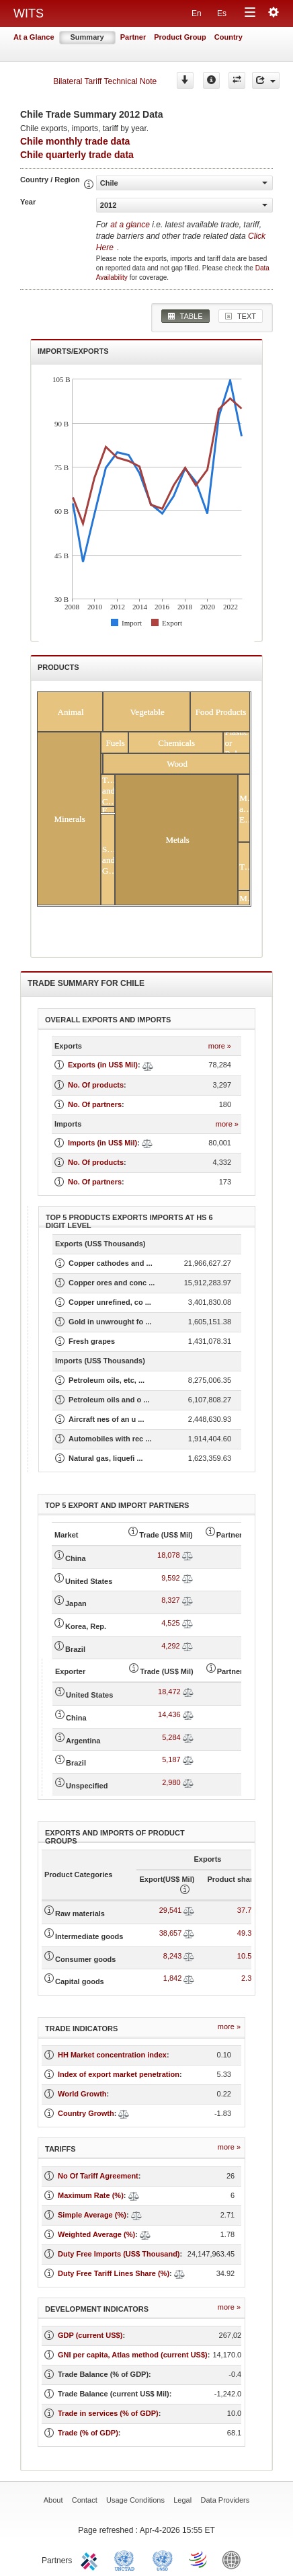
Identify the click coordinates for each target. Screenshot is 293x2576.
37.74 (246, 1910)
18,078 (168, 1555)
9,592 (170, 1578)
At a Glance (33, 37)
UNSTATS (162, 2559)
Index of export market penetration (118, 2074)
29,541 (170, 1910)
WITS (28, 13)
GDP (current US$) (90, 2335)
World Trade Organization (198, 2559)
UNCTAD (127, 2559)
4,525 (170, 1623)
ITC (91, 2559)
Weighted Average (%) (96, 2234)
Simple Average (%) (92, 2215)
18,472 (169, 1692)
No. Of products (96, 1085)
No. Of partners (95, 1104)
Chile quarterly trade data (77, 154)
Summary (87, 37)
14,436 (169, 1714)
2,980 (171, 1782)
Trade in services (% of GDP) (108, 2413)
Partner (133, 37)
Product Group (180, 37)
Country (228, 37)
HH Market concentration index (112, 2055)
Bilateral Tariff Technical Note (105, 81)
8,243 (172, 1956)
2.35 (248, 1978)
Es (221, 13)
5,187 (171, 1759)
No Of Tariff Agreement (98, 2176)
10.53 (246, 1956)
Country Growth (86, 2113)
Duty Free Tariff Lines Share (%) (113, 2273)
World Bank (234, 2559)
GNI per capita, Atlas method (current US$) (133, 2355)
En (197, 13)
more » (219, 1046)
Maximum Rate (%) (91, 2195)
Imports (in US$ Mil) (102, 1143)
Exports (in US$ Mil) (103, 1065)
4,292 (170, 1646)
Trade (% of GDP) (88, 2433)
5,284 (171, 1737)
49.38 (246, 1933)
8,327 (170, 1600)
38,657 (170, 1933)
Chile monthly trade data (75, 141)
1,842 (172, 1978)
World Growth (82, 2094)
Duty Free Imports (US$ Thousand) (119, 2254)
